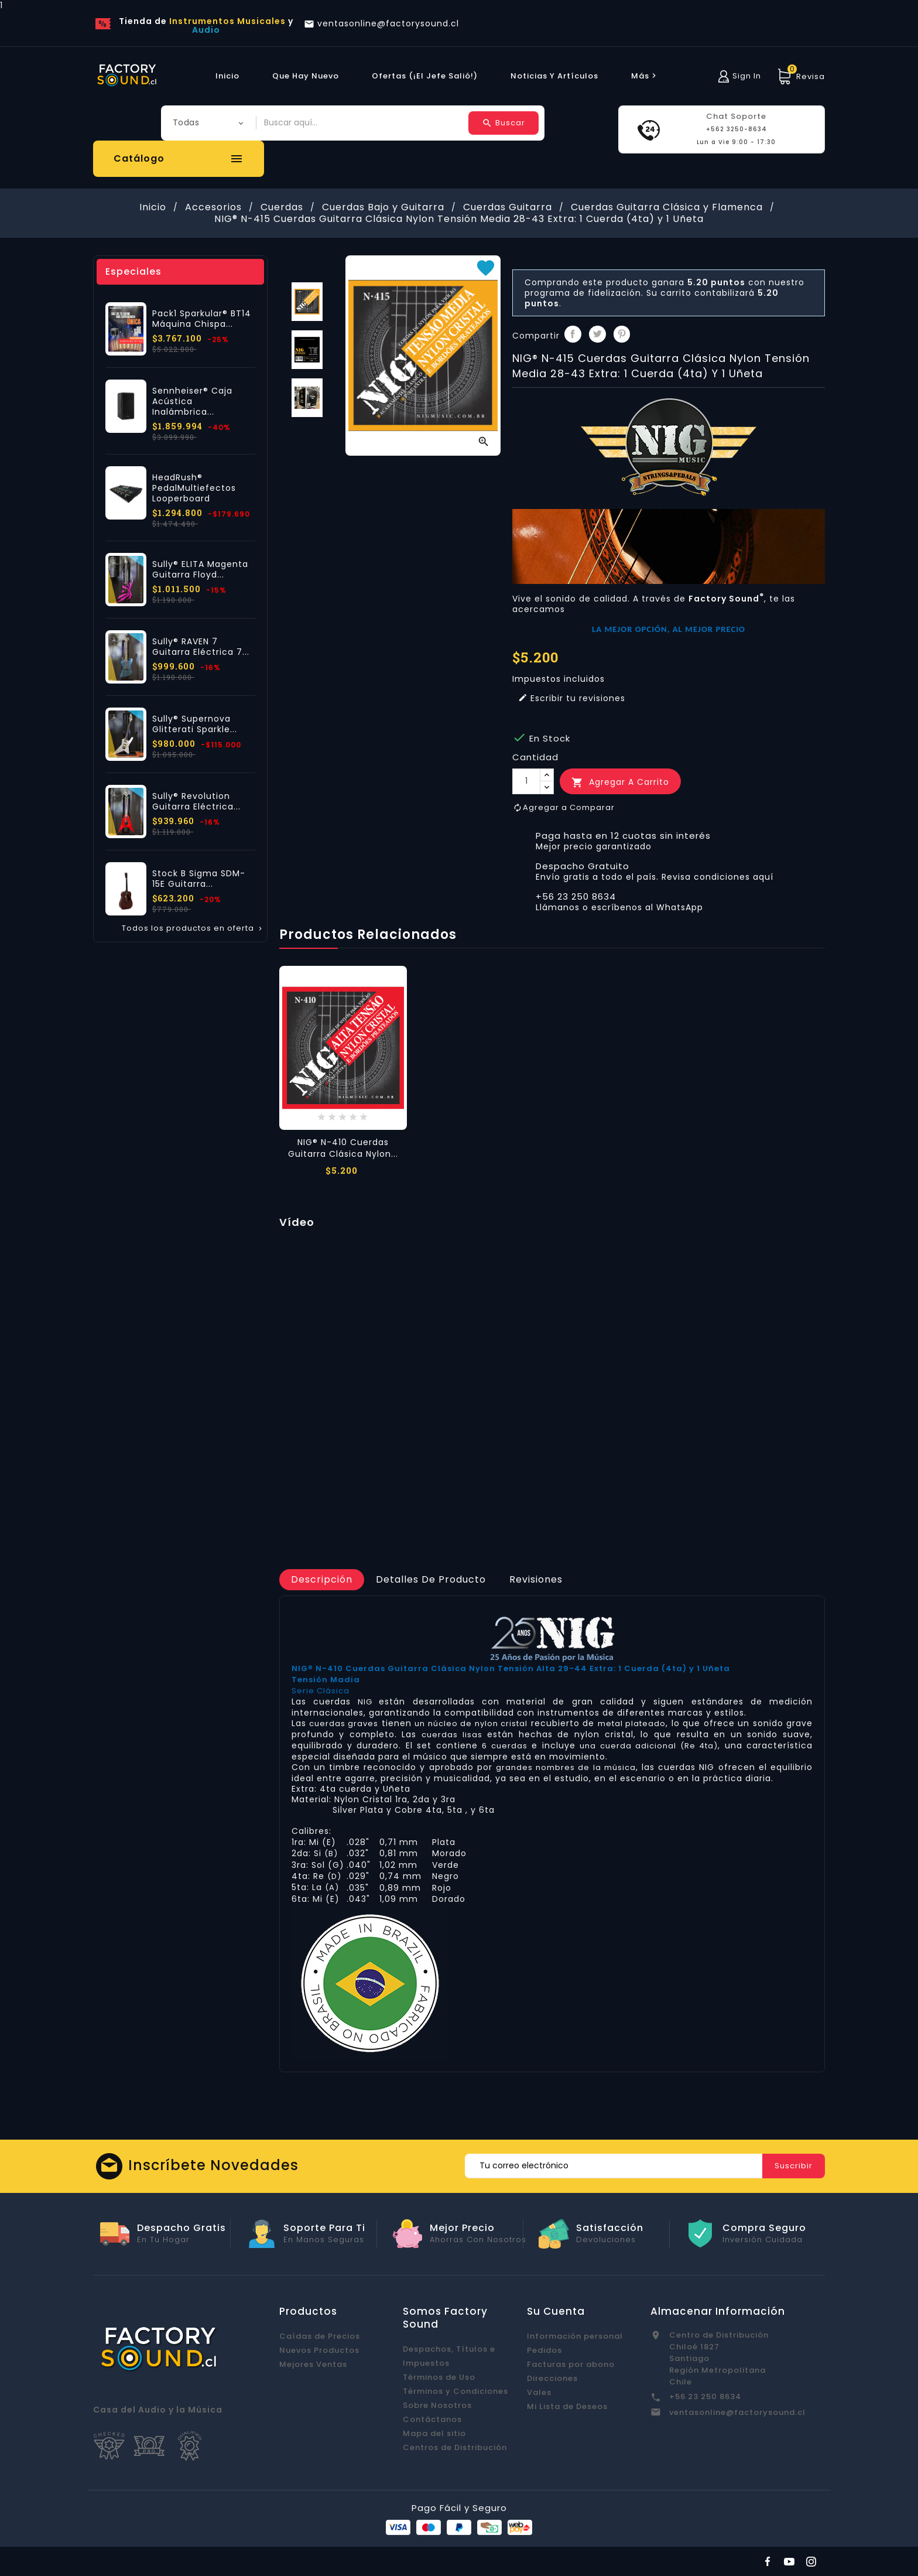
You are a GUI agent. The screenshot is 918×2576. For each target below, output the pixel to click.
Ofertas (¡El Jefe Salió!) (425, 75)
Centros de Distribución (455, 2447)
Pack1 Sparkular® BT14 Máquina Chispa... (201, 318)
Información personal (575, 2336)
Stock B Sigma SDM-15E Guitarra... (198, 878)
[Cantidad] (526, 781)
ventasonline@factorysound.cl (737, 2412)
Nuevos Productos (319, 2350)
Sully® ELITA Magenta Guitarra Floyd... (200, 569)
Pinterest (622, 334)
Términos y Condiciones (455, 2391)
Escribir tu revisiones (571, 698)
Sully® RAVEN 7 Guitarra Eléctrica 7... (200, 646)
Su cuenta (556, 2311)
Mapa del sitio (434, 2433)
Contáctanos (432, 2419)
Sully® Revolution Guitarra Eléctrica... (196, 801)
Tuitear (597, 334)
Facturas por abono (571, 2364)
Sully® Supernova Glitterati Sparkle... (194, 723)
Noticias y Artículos (554, 75)
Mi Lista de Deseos (567, 2406)
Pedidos (544, 2350)
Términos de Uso (439, 2377)
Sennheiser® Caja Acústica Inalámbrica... (192, 401)
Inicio (227, 75)
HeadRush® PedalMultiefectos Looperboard (194, 488)
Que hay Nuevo (305, 75)
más (645, 75)
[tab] (321, 1579)
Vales (539, 2392)
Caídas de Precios (319, 2336)
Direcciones (552, 2378)
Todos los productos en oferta (193, 928)
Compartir (572, 334)
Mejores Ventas (313, 2364)
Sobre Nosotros (437, 2405)
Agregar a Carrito (620, 782)
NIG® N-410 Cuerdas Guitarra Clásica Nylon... (343, 1148)
